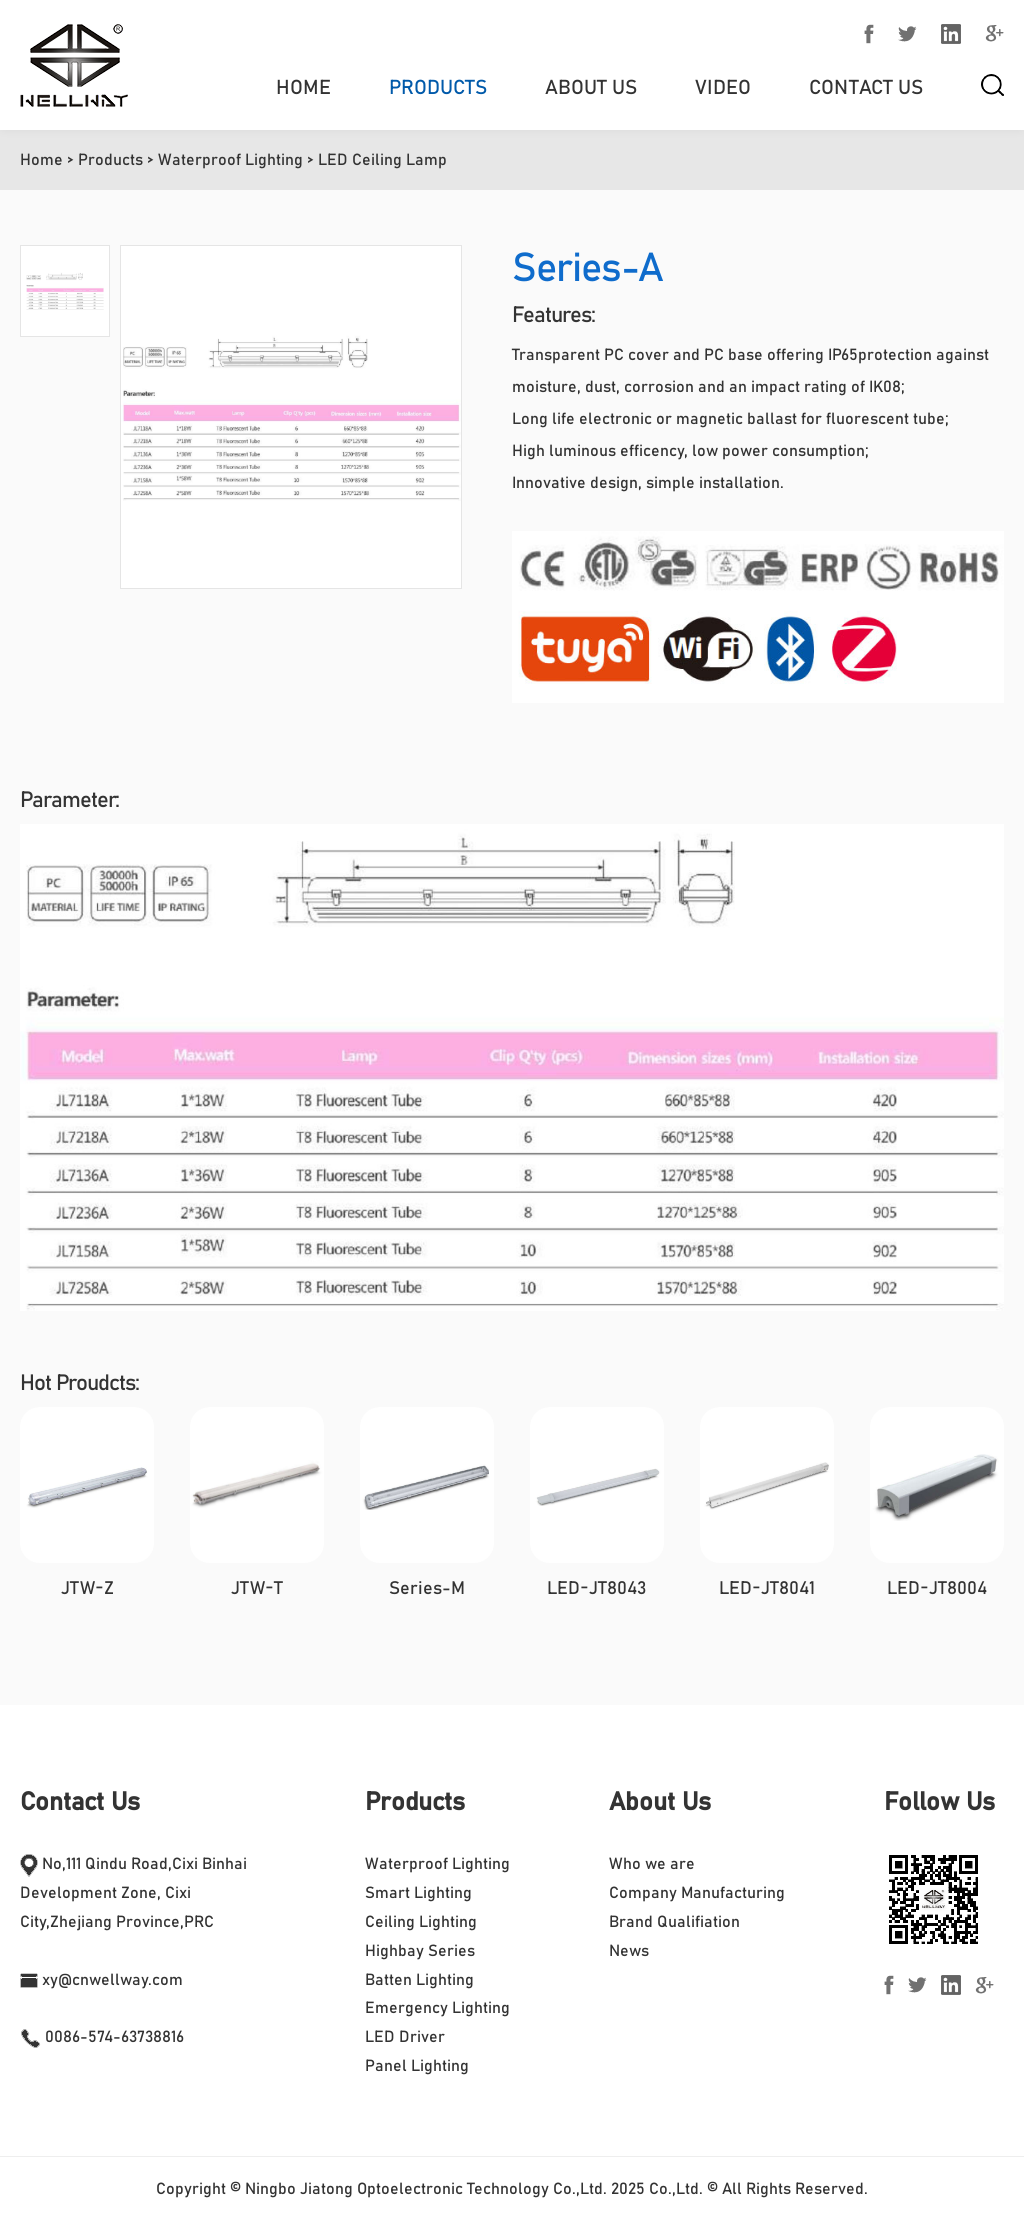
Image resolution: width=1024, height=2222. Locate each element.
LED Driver (405, 2037)
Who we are (652, 1864)
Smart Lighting (418, 1893)
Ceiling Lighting (421, 1922)
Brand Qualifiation (674, 1922)
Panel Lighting (417, 2066)
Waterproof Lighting (230, 160)
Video (723, 88)
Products (438, 88)
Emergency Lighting (437, 2008)
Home (303, 88)
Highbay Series (420, 1951)
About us (591, 88)
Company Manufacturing (697, 1893)
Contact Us (866, 88)
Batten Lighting (419, 1980)
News (629, 1951)
